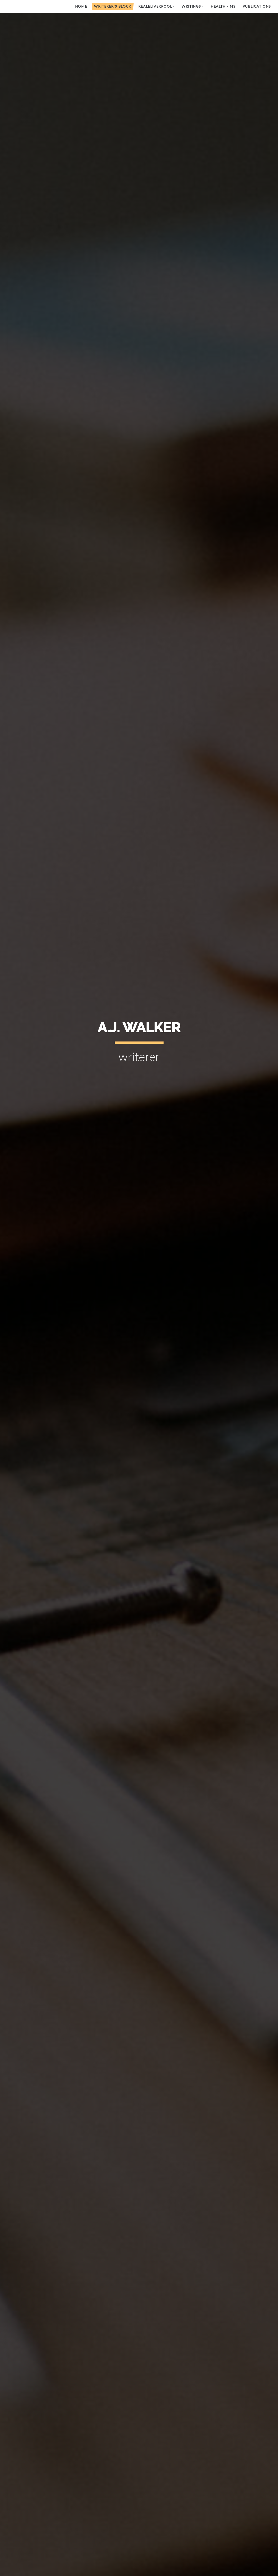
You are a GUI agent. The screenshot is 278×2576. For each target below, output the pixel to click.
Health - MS (223, 6)
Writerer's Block (112, 6)
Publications (257, 6)
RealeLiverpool (155, 6)
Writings (191, 6)
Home (81, 6)
